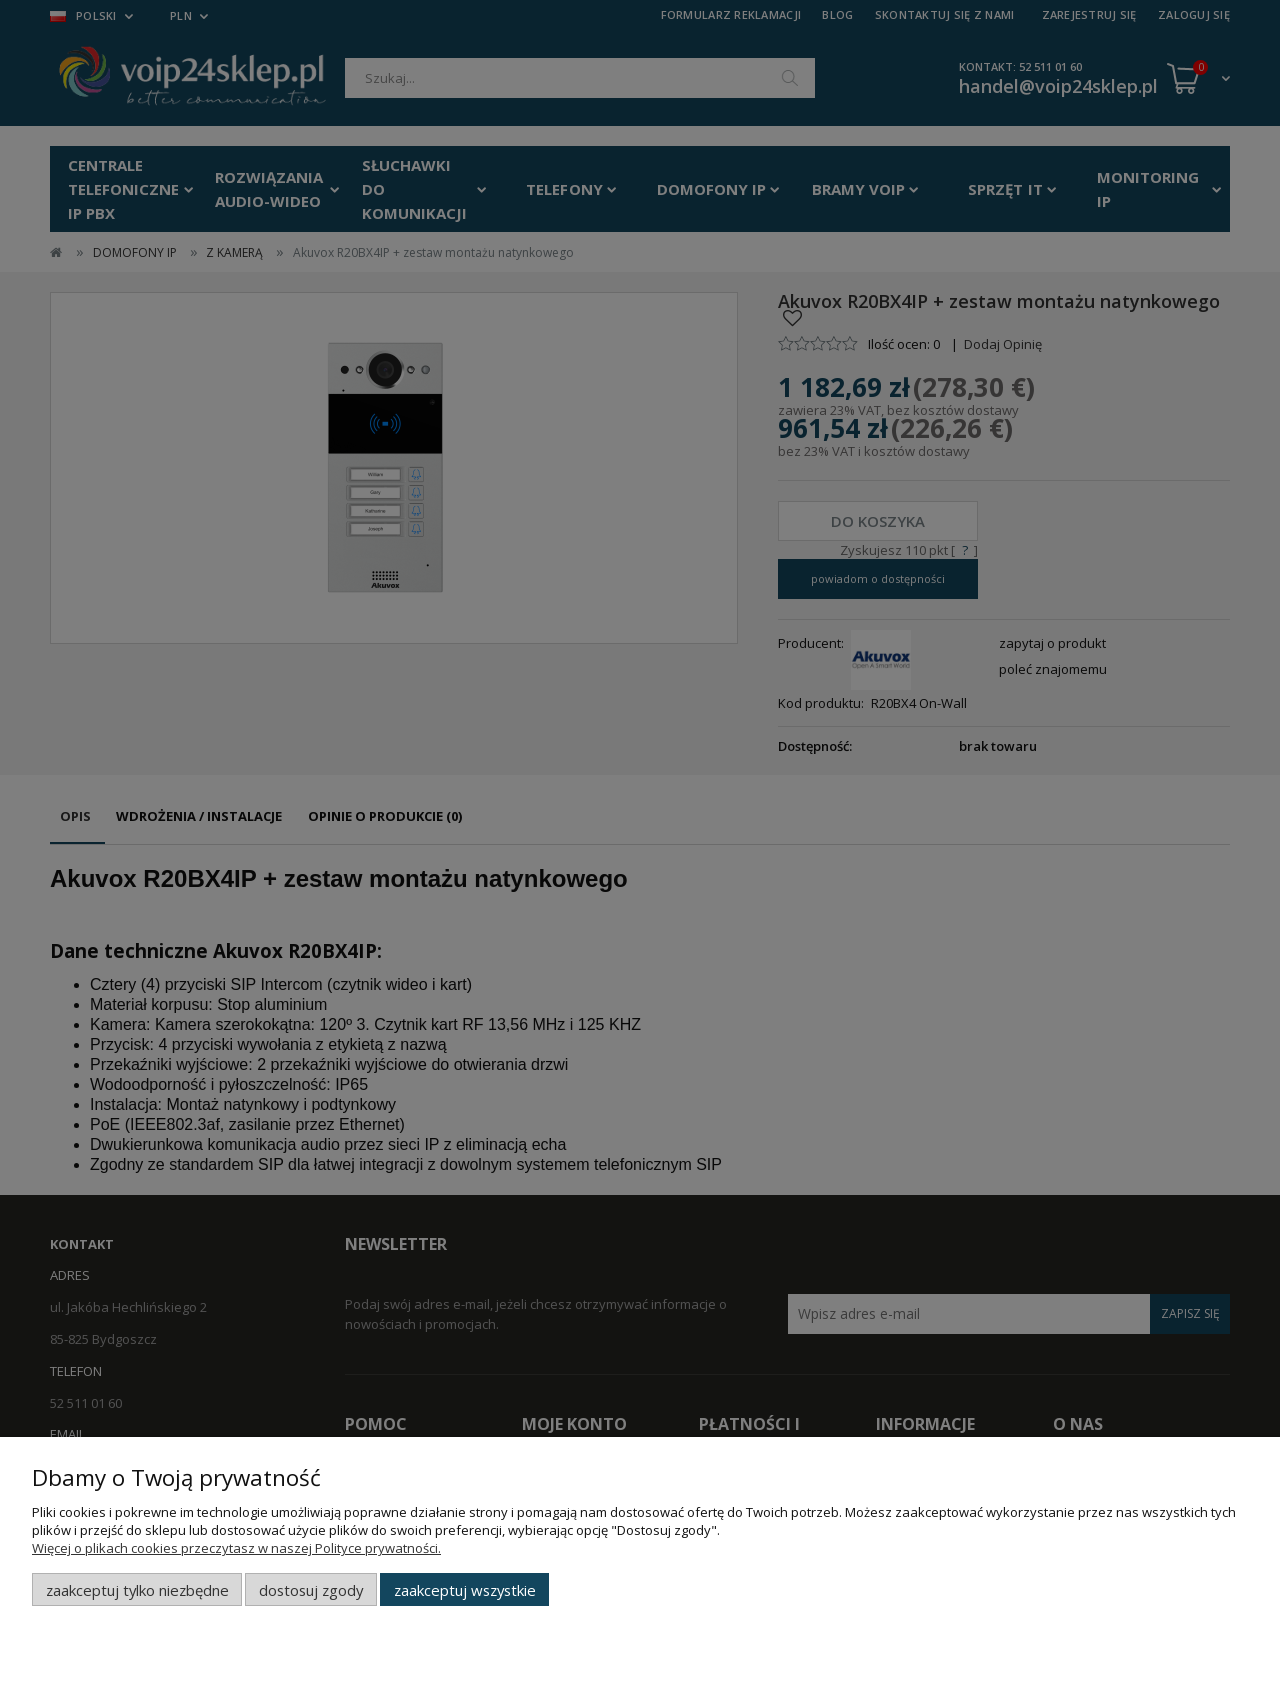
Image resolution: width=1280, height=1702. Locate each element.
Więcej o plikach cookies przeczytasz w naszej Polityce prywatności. (236, 1548)
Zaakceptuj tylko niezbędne (137, 1590)
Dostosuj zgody (311, 1590)
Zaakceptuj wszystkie (465, 1590)
